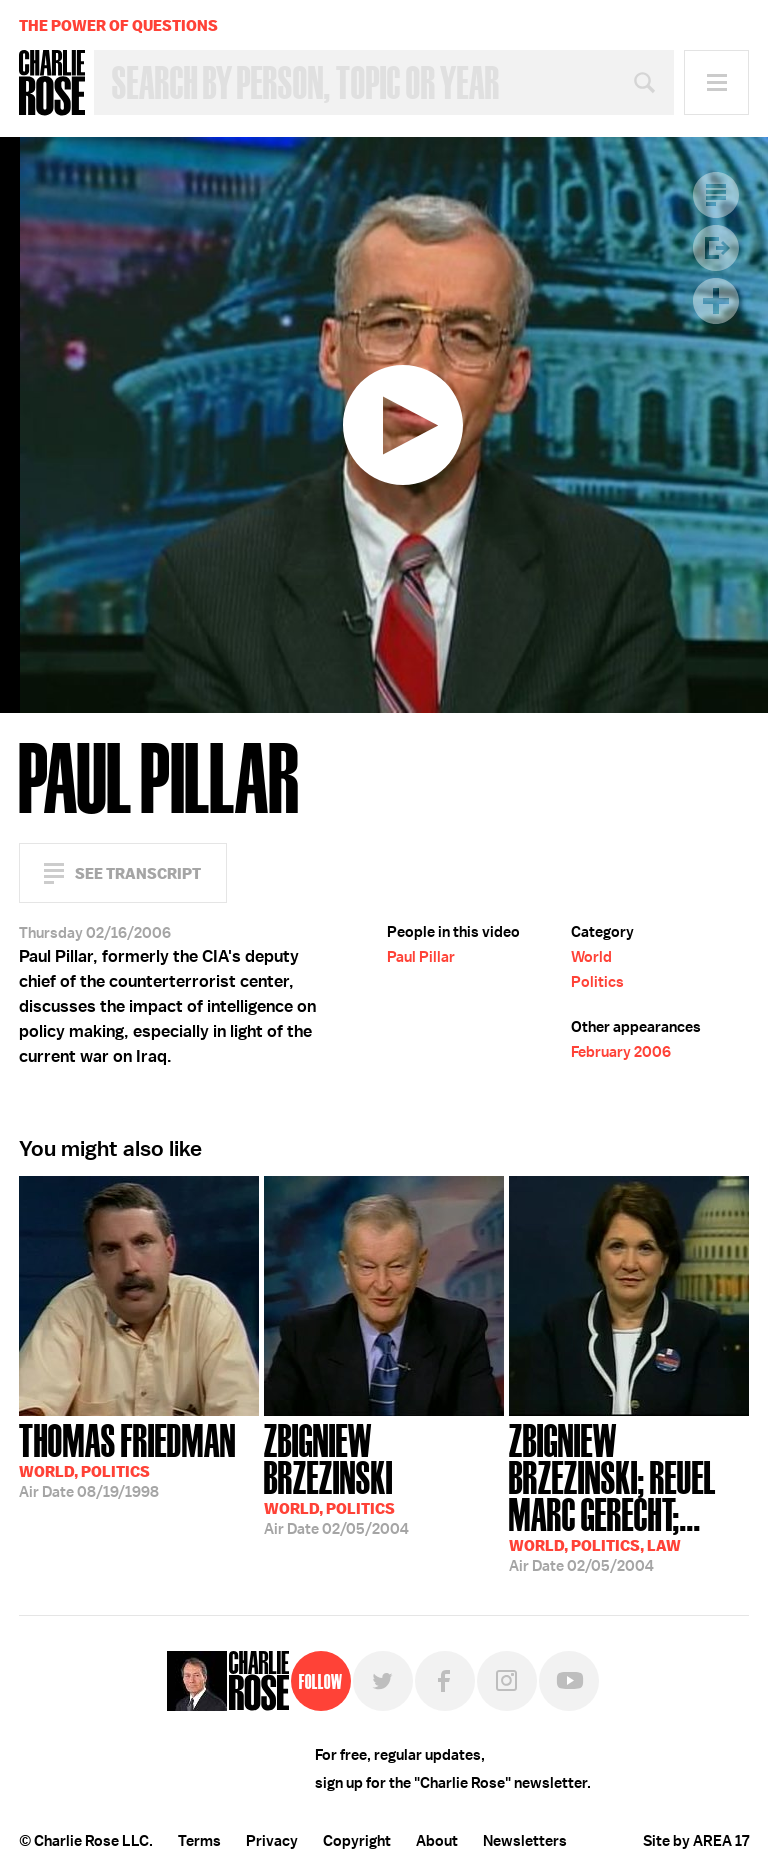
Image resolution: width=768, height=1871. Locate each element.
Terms (199, 1841)
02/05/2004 (384, 1477)
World (591, 957)
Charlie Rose (52, 83)
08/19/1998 (127, 1459)
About (437, 1841)
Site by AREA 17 (696, 1841)
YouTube (569, 1681)
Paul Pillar (421, 957)
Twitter (383, 1681)
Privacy (272, 1841)
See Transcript (138, 873)
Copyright (357, 1841)
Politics (597, 982)
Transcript (716, 195)
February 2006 (621, 1052)
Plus (716, 301)
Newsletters (525, 1841)
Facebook (445, 1681)
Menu (716, 82)
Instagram (507, 1681)
